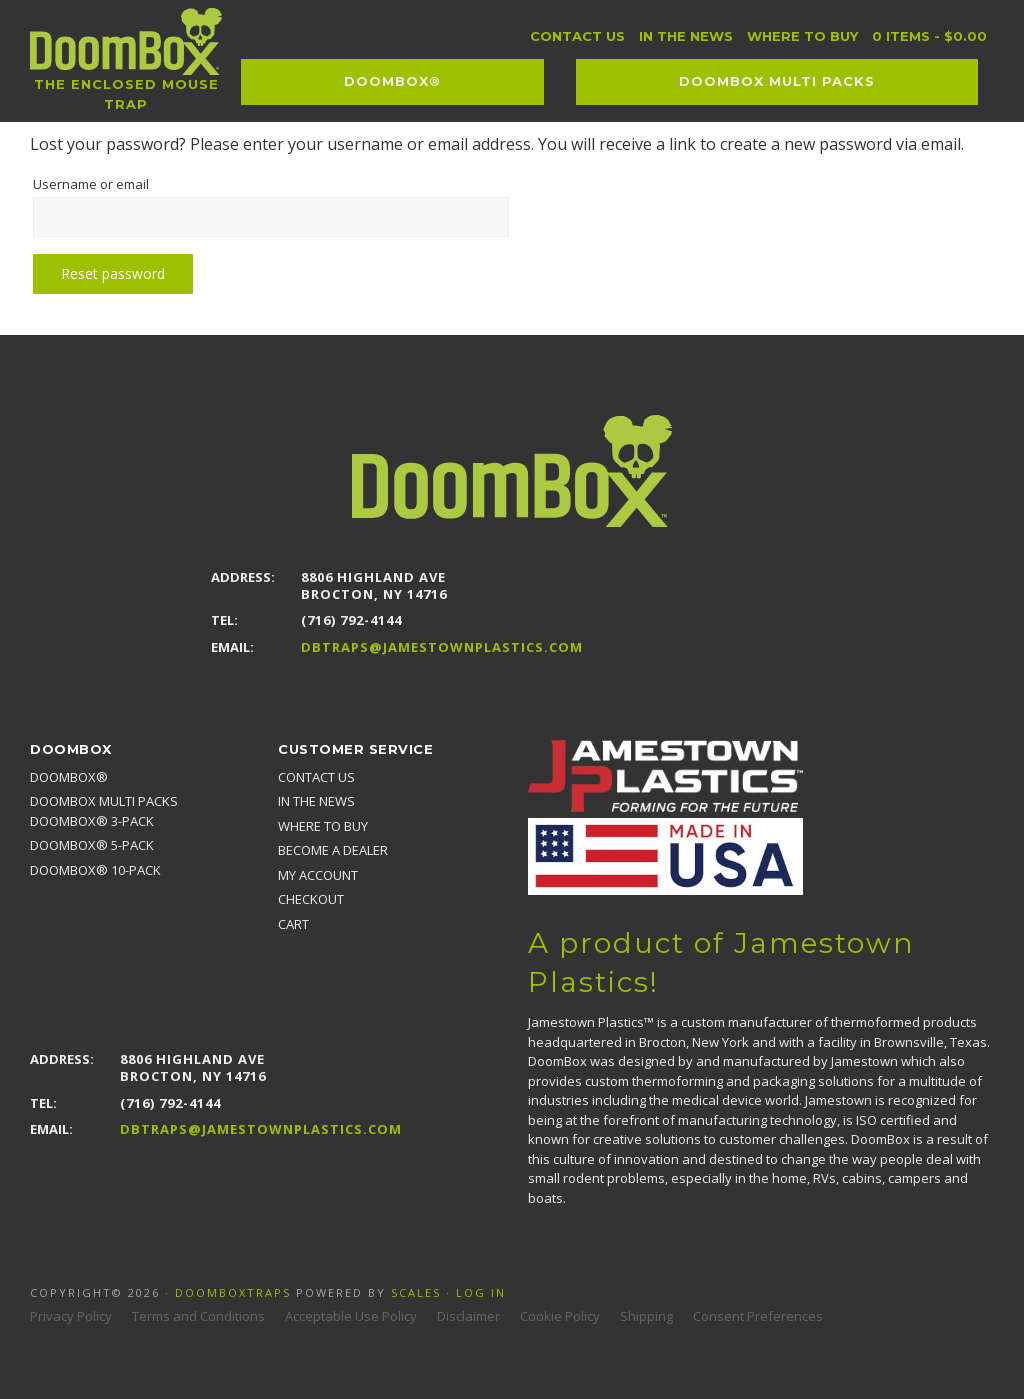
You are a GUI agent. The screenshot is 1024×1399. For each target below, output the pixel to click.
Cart (293, 924)
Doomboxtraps (233, 1292)
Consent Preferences (758, 1316)
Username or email (123, 182)
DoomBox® (69, 777)
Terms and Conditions (198, 1316)
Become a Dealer (333, 850)
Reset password (115, 273)
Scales (416, 1292)
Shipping (646, 1316)
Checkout (311, 899)
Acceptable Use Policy (351, 1316)
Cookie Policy (560, 1316)
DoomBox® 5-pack (92, 845)
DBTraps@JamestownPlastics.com (442, 647)
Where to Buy (323, 826)
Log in (481, 1292)
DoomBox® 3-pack (92, 821)
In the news (316, 801)
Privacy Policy (71, 1316)
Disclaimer (468, 1316)
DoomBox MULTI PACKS (104, 801)
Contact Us (316, 777)
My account (318, 875)
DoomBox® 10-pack (95, 870)
